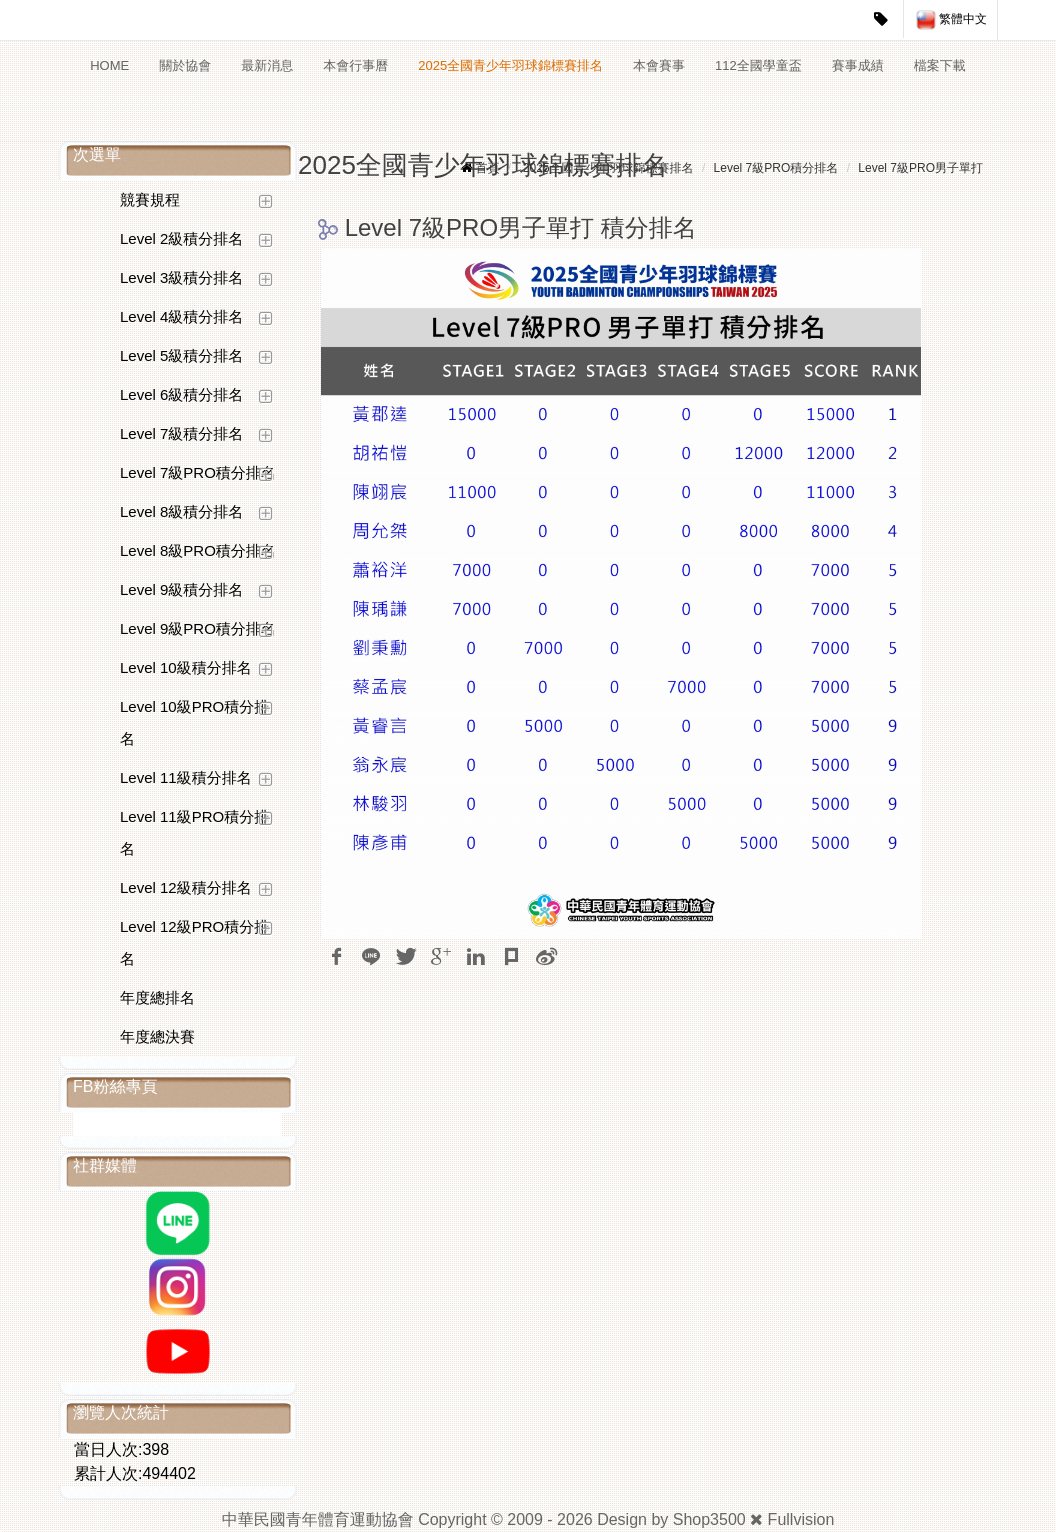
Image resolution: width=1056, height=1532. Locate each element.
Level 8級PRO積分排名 (198, 550)
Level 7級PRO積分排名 (198, 472)
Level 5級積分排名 (181, 355)
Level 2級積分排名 (181, 238)
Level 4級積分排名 (181, 316)
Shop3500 (709, 1519)
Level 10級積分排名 (186, 667)
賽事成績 (858, 65)
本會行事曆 (355, 65)
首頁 (488, 168)
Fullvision (801, 1519)
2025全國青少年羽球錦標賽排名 (510, 65)
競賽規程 (150, 199)
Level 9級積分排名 (181, 589)
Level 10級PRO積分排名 (194, 722)
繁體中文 (951, 20)
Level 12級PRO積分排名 (194, 942)
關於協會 (185, 65)
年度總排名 (157, 997)
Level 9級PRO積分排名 (198, 628)
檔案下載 (940, 65)
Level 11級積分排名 (186, 777)
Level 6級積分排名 (181, 394)
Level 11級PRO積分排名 (194, 832)
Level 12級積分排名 (186, 887)
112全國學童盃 (758, 65)
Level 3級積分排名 (181, 277)
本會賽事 (659, 65)
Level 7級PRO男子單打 (920, 168)
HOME (109, 65)
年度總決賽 (157, 1036)
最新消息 (267, 65)
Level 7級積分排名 (181, 433)
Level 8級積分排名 (181, 511)
